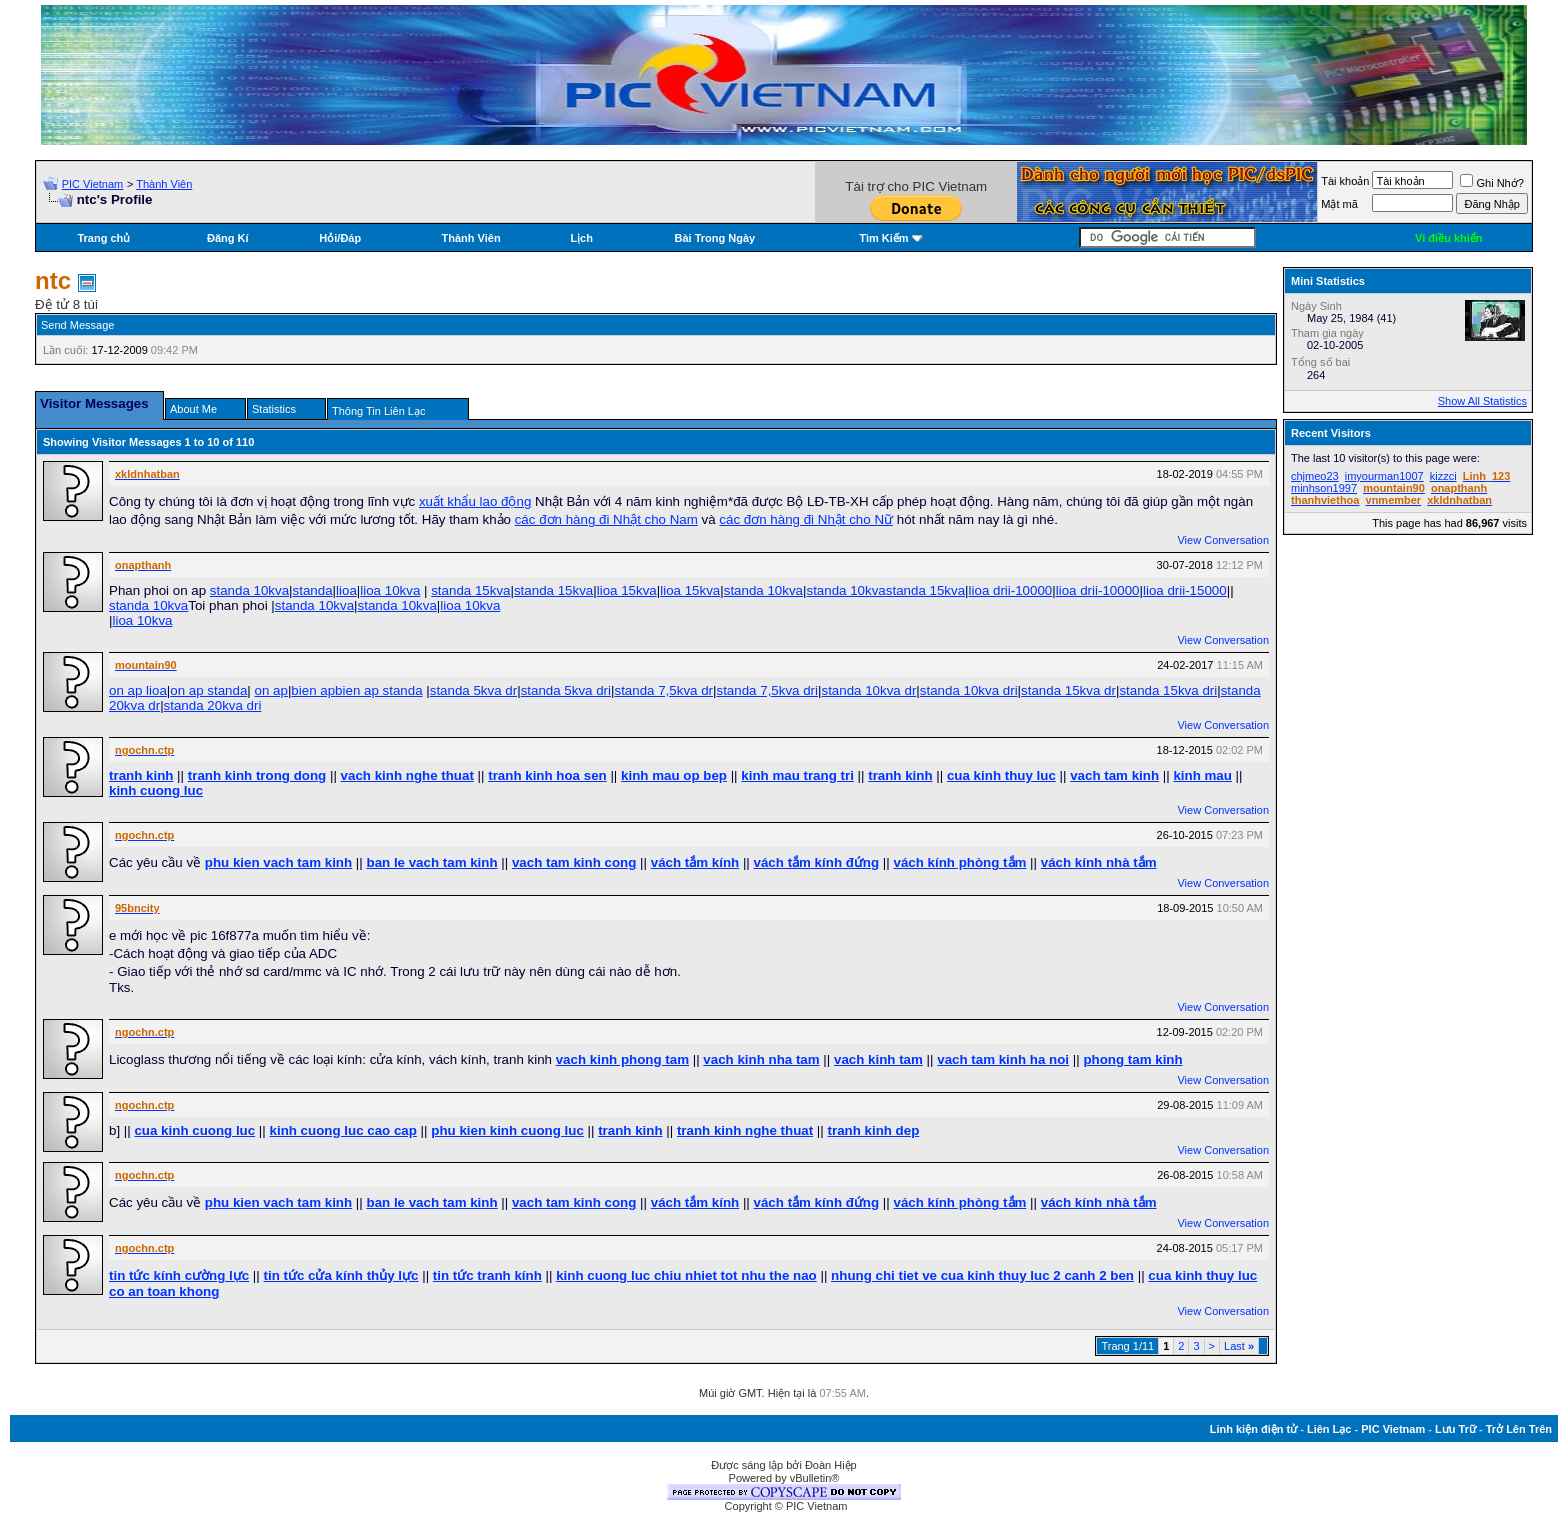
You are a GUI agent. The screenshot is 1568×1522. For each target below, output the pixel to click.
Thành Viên (164, 184)
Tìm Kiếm (883, 238)
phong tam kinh (1132, 1059)
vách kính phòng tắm (960, 862)
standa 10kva (249, 590)
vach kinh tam (878, 1059)
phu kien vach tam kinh (278, 862)
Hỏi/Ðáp (340, 238)
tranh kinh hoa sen (547, 775)
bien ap (313, 690)
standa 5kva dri (566, 690)
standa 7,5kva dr (663, 690)
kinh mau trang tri (797, 775)
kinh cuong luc (156, 790)
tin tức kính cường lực (179, 1275)
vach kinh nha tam (761, 1059)
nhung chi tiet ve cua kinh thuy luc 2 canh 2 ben (982, 1275)
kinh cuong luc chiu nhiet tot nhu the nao (686, 1275)
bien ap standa (378, 690)
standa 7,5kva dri (768, 690)
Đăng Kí (228, 238)
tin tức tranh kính (487, 1275)
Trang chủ (103, 238)
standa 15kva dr (1068, 690)
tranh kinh (141, 775)
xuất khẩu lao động (475, 501)
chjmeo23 (1315, 476)
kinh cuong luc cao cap (343, 1130)
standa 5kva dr (473, 690)
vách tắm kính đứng (817, 862)
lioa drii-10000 (1011, 590)
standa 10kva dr (868, 690)
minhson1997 (1324, 488)
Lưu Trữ (1455, 1429)
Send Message (77, 325)
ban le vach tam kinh (431, 862)
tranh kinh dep (874, 1130)
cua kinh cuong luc (194, 1130)
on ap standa (208, 690)
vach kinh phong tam (622, 1059)
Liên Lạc (1329, 1429)
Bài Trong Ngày (715, 238)
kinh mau (1202, 775)
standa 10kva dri (969, 690)
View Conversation (1223, 540)
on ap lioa (138, 690)
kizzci (1443, 476)
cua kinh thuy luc (1001, 775)
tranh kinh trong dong (257, 775)
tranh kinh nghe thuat (745, 1130)
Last (1239, 1346)
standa (313, 590)
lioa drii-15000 (1185, 590)
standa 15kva (470, 590)
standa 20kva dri (213, 705)
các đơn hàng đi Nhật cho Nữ (806, 519)
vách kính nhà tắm (1099, 862)
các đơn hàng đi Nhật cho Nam (606, 519)
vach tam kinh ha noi (1003, 1059)
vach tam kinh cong (574, 862)
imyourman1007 (1384, 476)
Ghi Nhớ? (1491, 183)
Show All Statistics (1482, 401)
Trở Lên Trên (1519, 1429)
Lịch (581, 238)
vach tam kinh (1114, 775)
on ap (271, 690)
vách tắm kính (695, 862)
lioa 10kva (390, 590)
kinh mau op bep (674, 775)
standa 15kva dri (1168, 690)
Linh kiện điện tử (1253, 1429)
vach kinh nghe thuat (407, 775)
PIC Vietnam (93, 184)
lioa (346, 590)
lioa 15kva (627, 590)
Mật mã (1339, 204)
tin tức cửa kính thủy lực (341, 1275)
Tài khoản (1345, 181)
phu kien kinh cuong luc (507, 1130)
